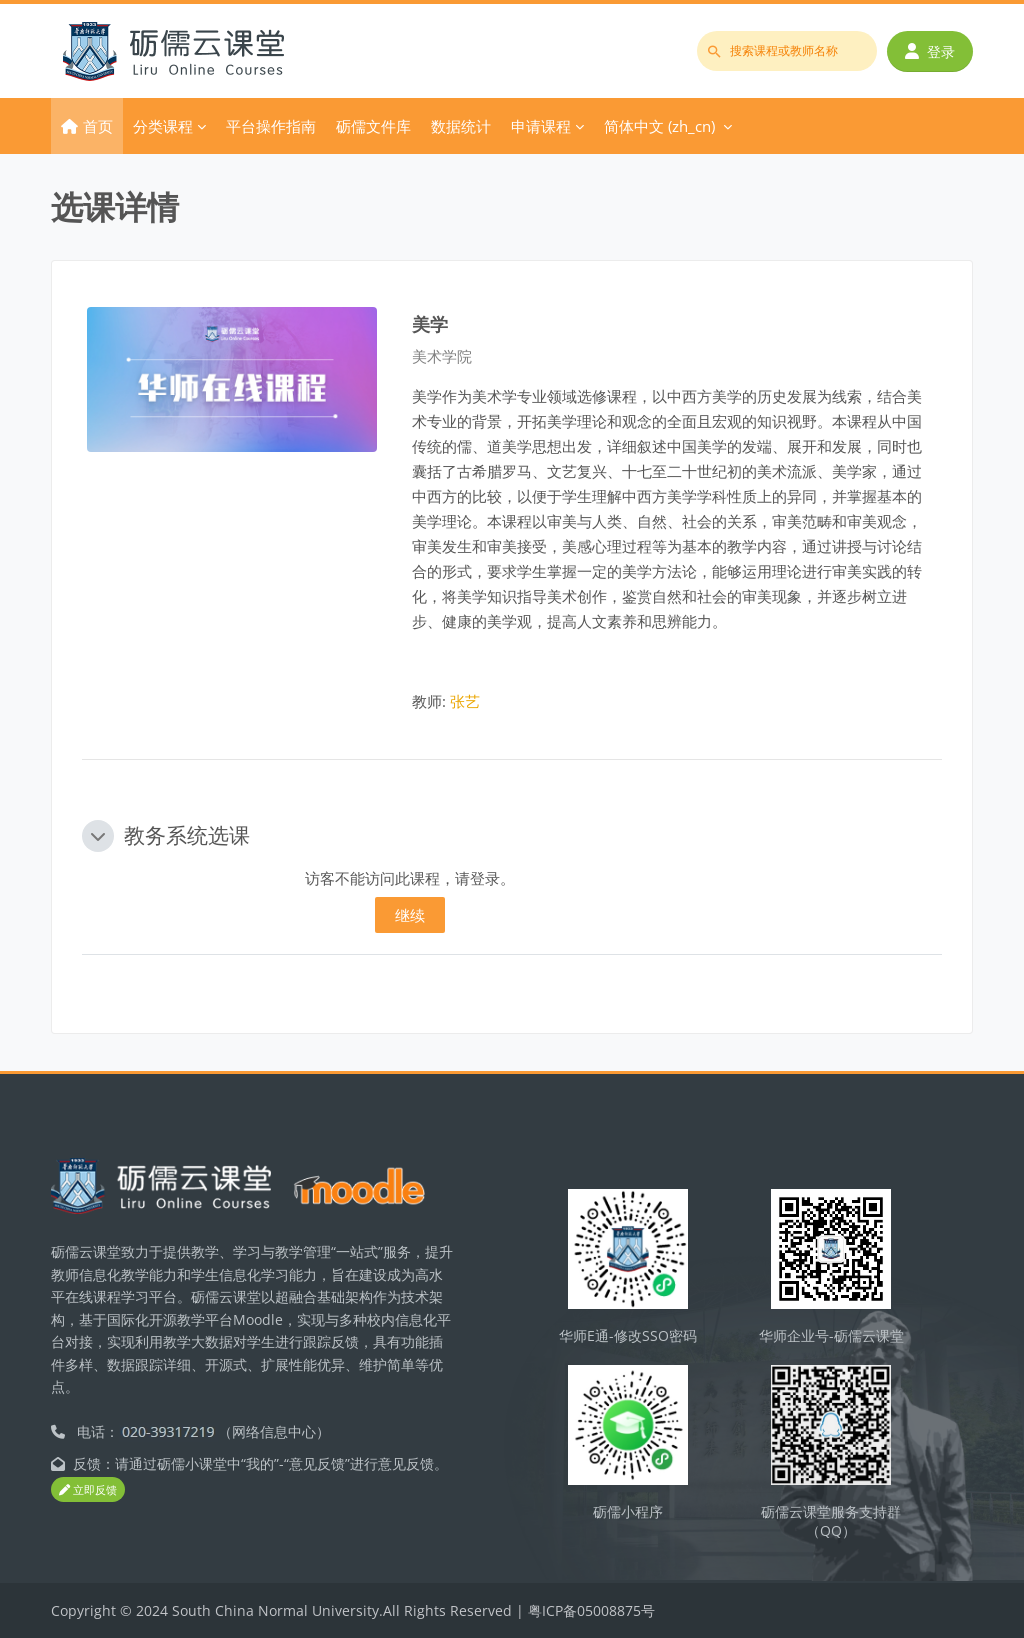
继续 (410, 915)
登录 (930, 51)
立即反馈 (88, 1489)
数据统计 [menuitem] (461, 126)
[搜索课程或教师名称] (787, 51)
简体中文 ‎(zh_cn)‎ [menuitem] (659, 126)
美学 (430, 323)
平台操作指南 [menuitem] (271, 126)
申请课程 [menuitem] (541, 126)
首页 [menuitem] (98, 126)
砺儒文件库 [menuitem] (373, 126)
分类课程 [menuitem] (163, 126)
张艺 (465, 701)
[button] (98, 836)
